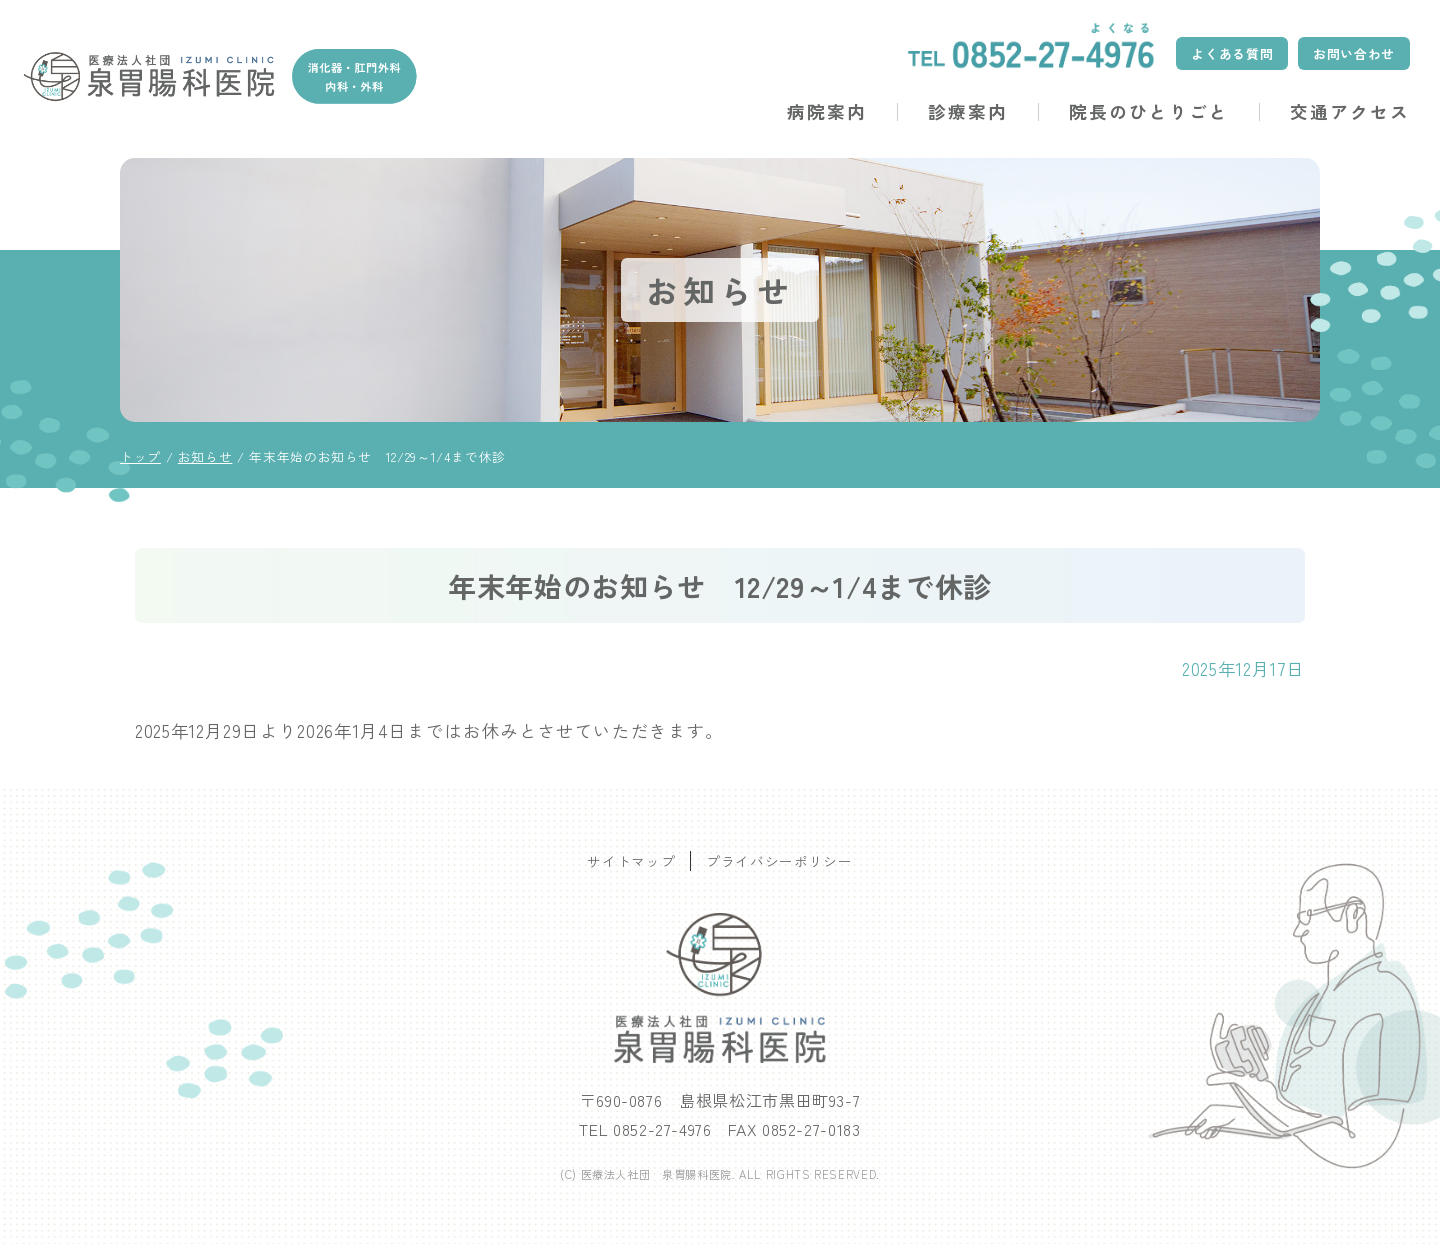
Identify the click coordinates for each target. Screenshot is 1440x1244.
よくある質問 (1232, 53)
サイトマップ (631, 861)
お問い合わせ (1354, 53)
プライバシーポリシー (779, 861)
